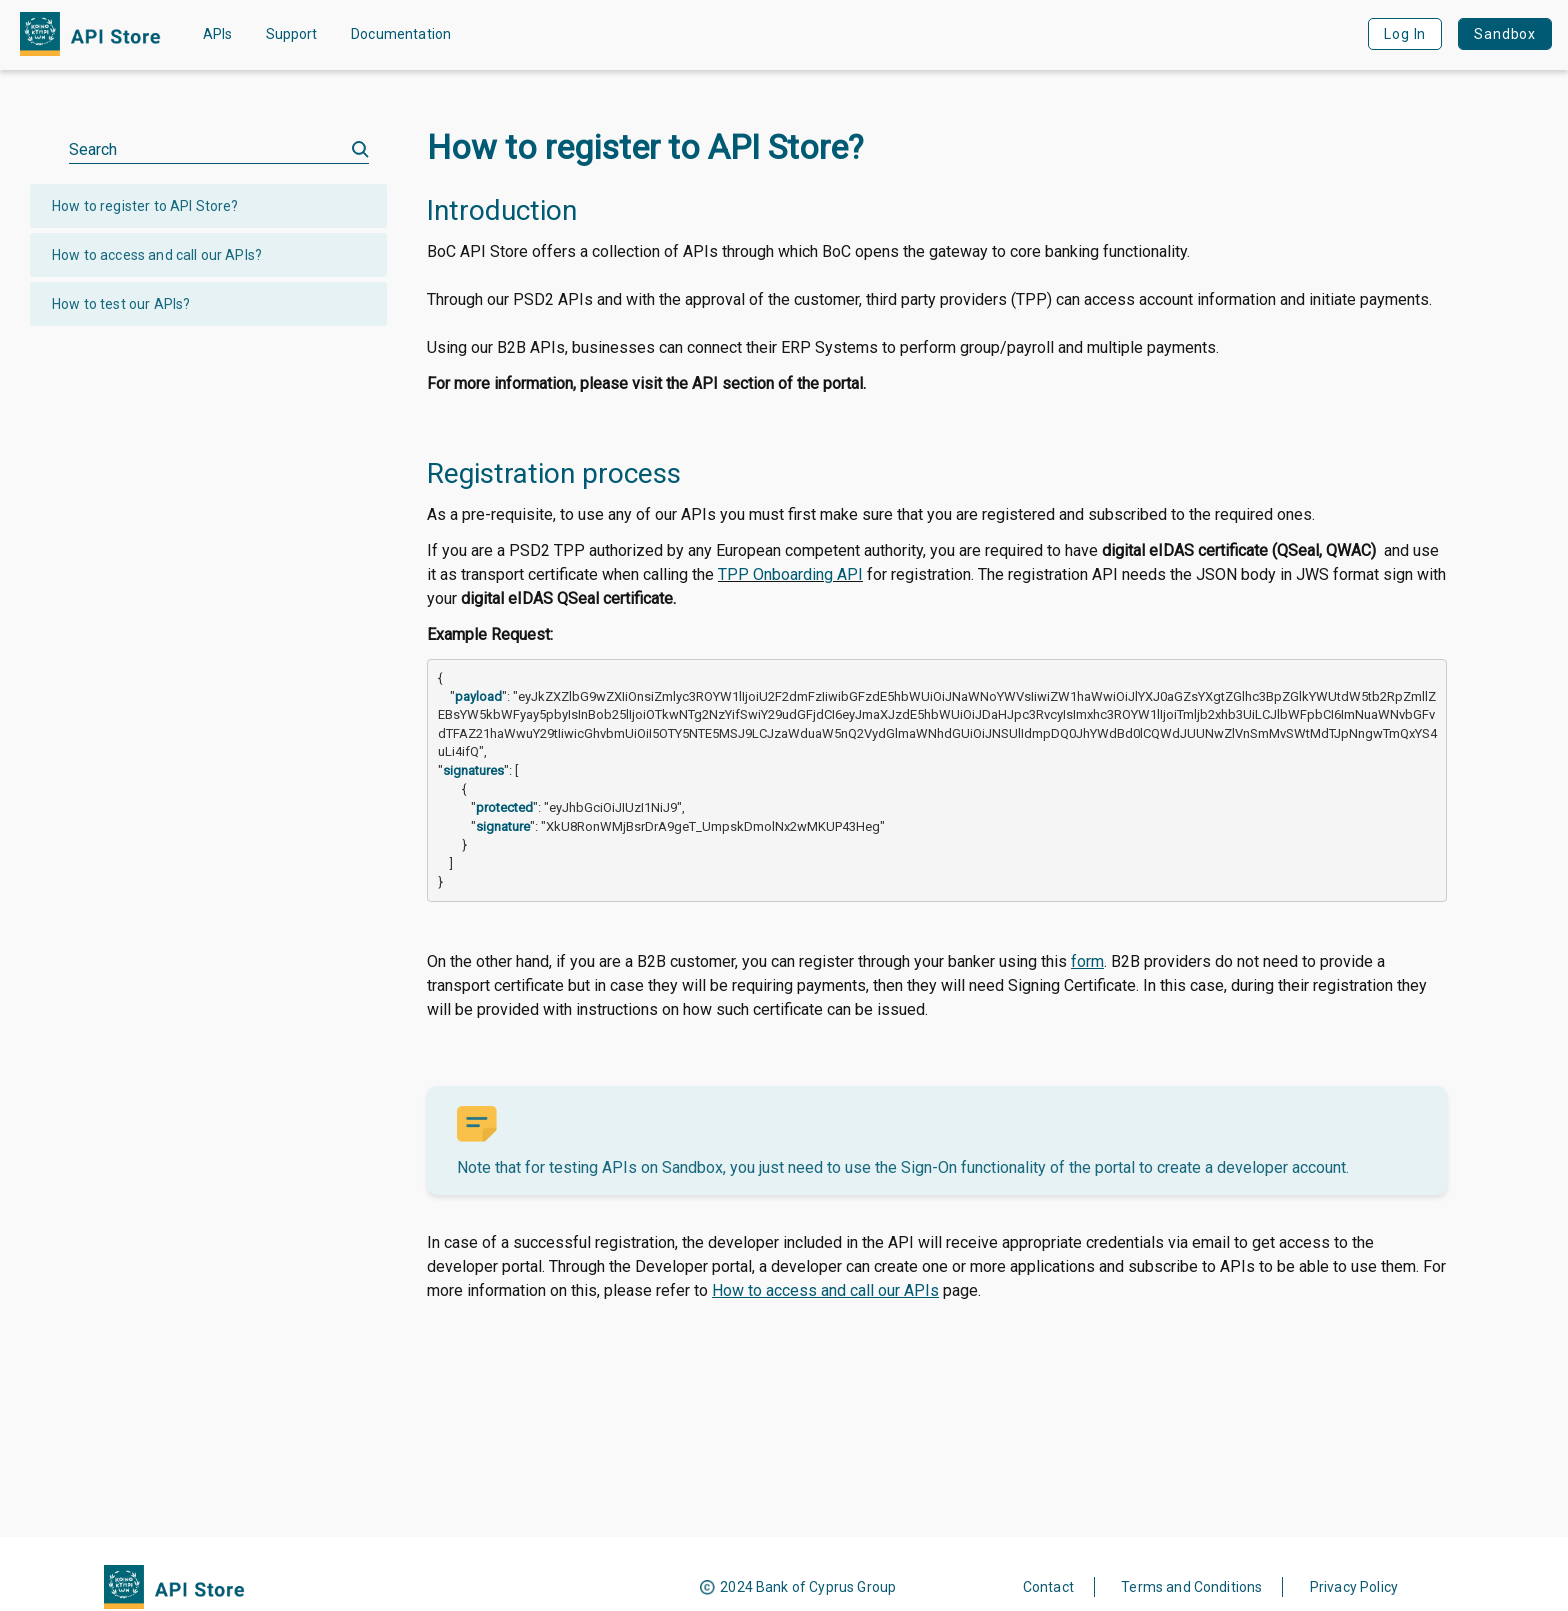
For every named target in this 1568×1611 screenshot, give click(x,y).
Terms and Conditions (1191, 1587)
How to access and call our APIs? (157, 255)
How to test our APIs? (121, 304)
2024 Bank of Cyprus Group (808, 1587)
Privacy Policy (1354, 1587)
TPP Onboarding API (790, 574)
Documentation (401, 34)
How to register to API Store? (145, 206)
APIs (217, 34)
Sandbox (1505, 34)
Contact (1048, 1587)
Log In (1405, 34)
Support (291, 34)
